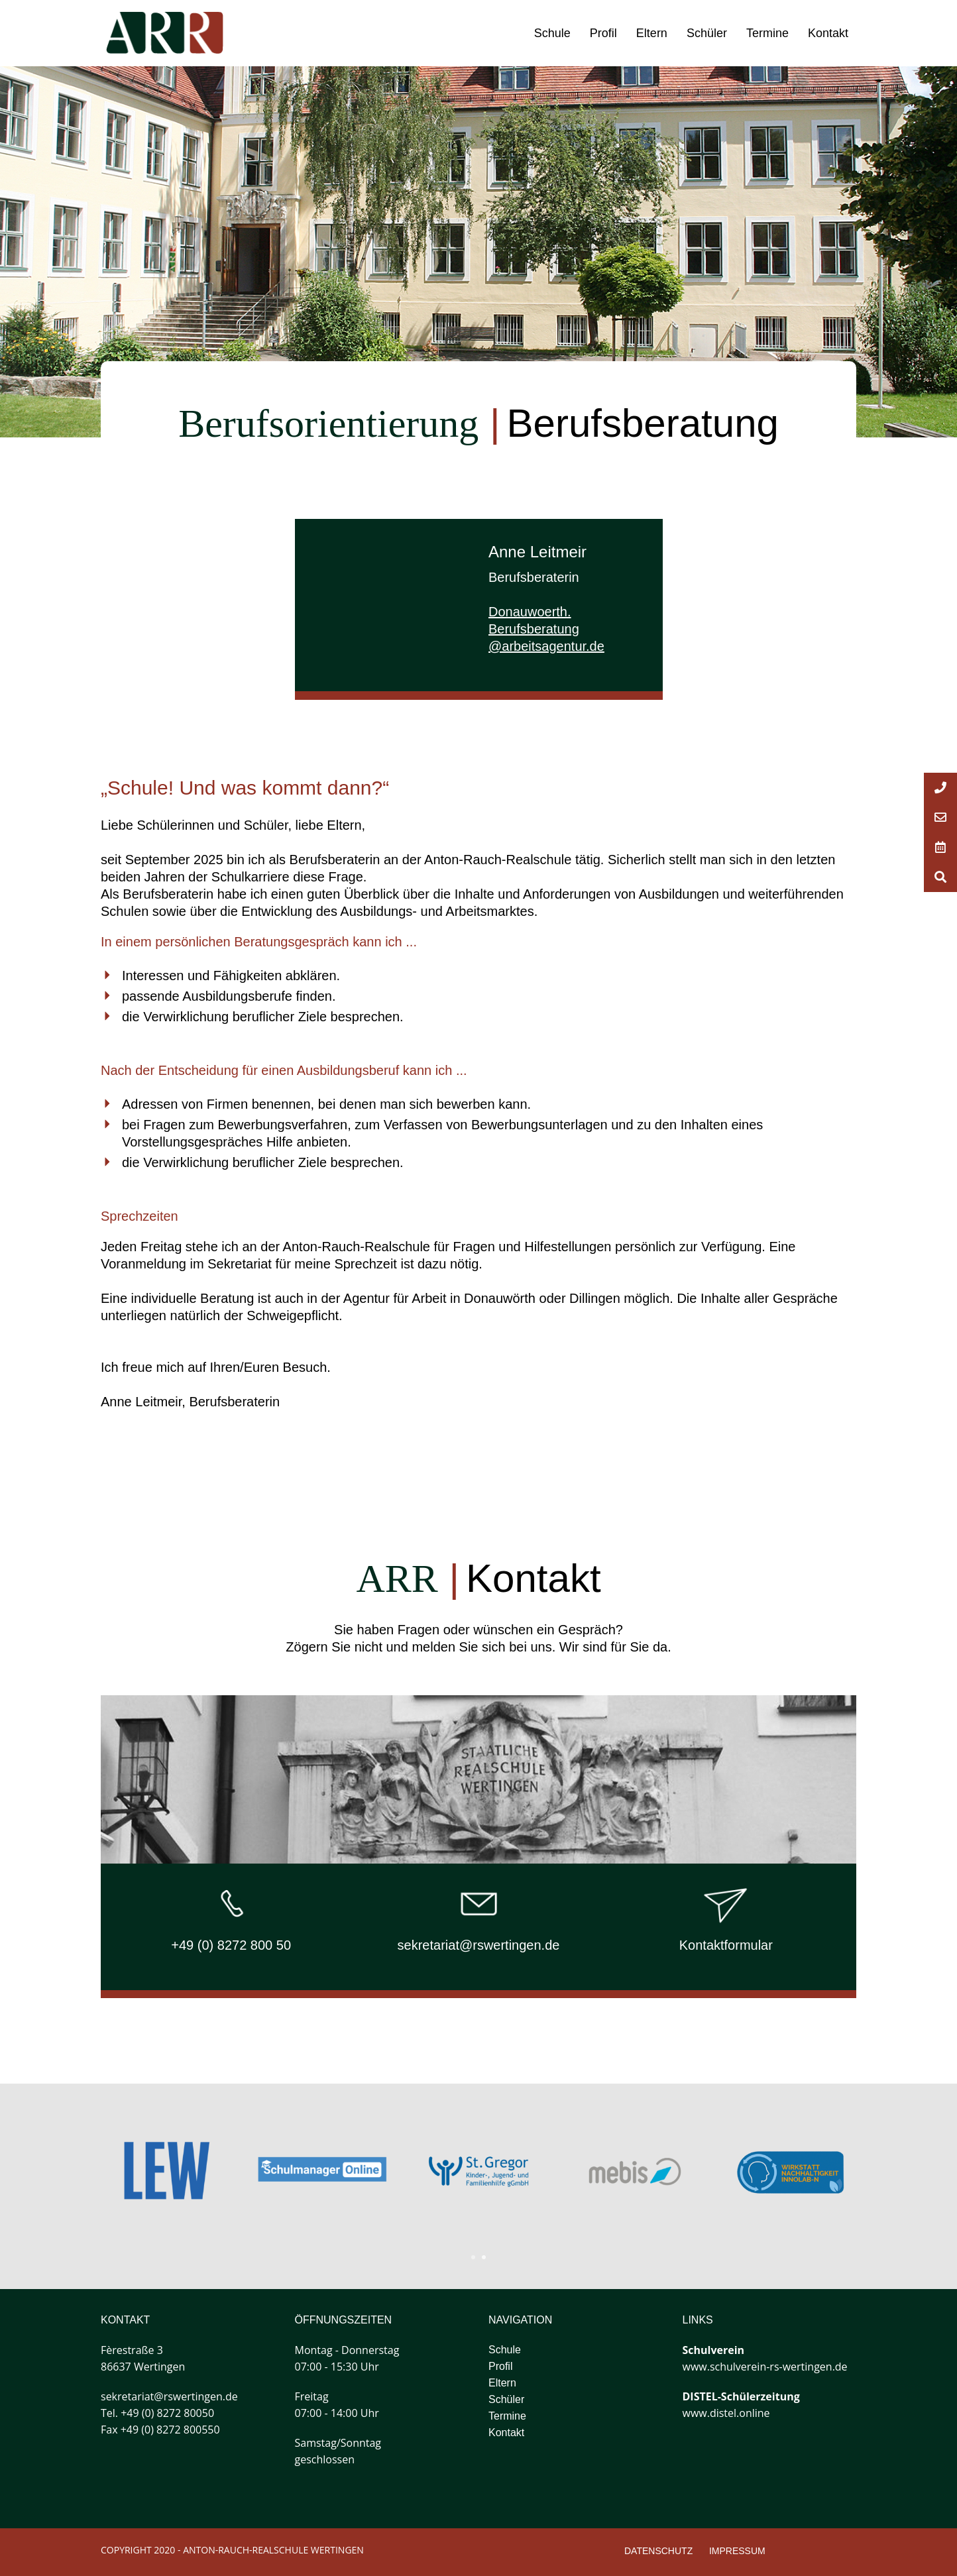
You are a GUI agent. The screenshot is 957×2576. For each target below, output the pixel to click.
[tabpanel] (635, 2172)
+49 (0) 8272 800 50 (231, 1945)
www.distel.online (726, 2413)
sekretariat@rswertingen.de (479, 1945)
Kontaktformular (726, 1945)
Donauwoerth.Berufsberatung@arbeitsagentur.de (546, 628)
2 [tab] (483, 2257)
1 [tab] (473, 2257)
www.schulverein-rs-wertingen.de (765, 2366)
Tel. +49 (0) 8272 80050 (157, 2413)
